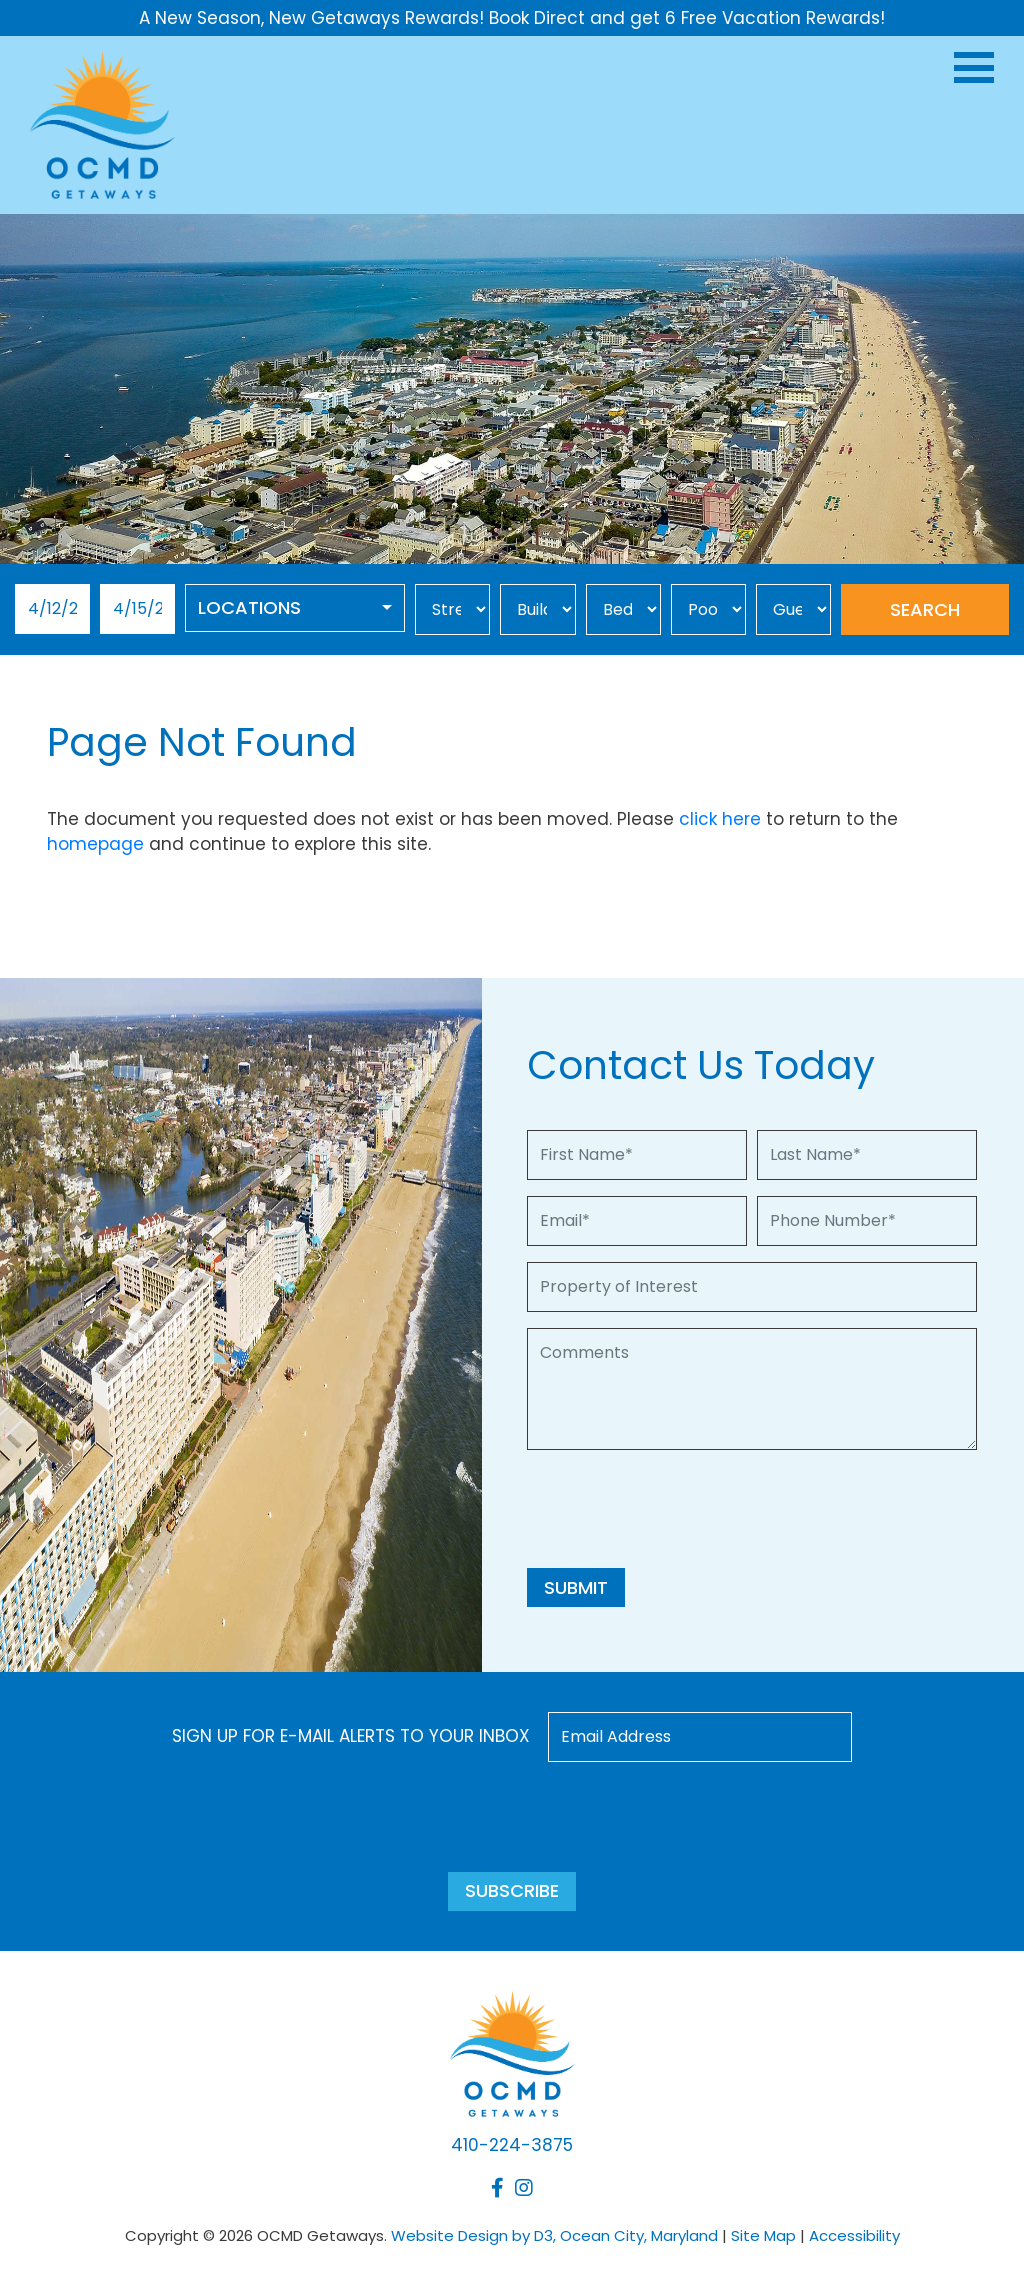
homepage (95, 844)
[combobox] (295, 608)
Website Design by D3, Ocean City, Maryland (554, 2235)
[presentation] (679, 1505)
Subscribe (512, 1890)
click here (720, 819)
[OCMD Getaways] (102, 123)
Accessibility (854, 2235)
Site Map (763, 2235)
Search (925, 609)
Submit (576, 1587)
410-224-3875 (512, 2145)
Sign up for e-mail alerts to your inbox (351, 1736)
